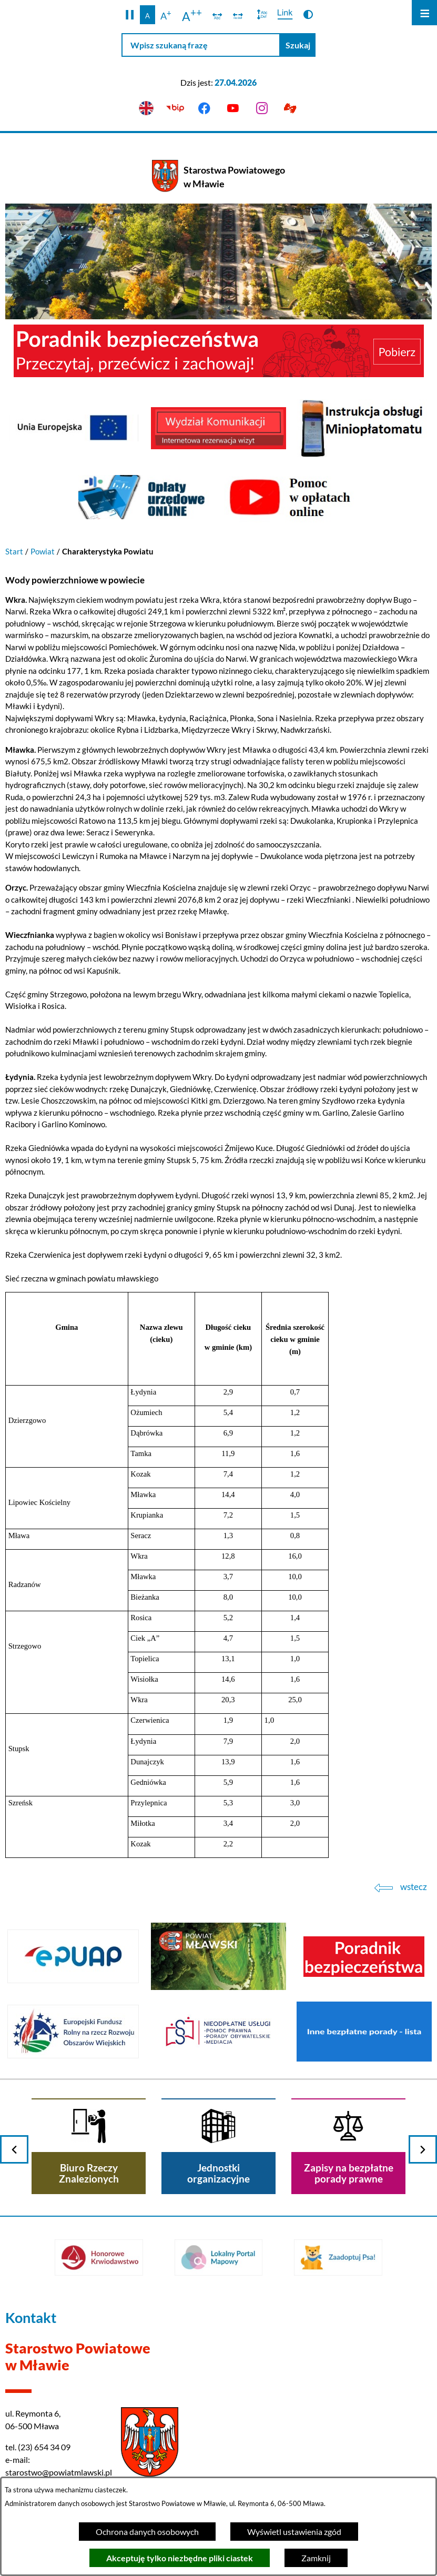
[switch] (217, 14)
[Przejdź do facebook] (204, 108)
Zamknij (316, 2558)
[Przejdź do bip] (175, 108)
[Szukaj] (298, 45)
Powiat (43, 551)
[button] (129, 14)
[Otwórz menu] (424, 12)
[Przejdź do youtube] (233, 108)
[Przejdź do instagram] (261, 108)
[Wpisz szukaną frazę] (200, 45)
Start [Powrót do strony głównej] (14, 551)
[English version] (146, 108)
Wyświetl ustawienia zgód (294, 2532)
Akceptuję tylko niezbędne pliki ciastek (179, 2558)
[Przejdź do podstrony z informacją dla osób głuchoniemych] (290, 108)
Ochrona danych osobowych (147, 2532)
